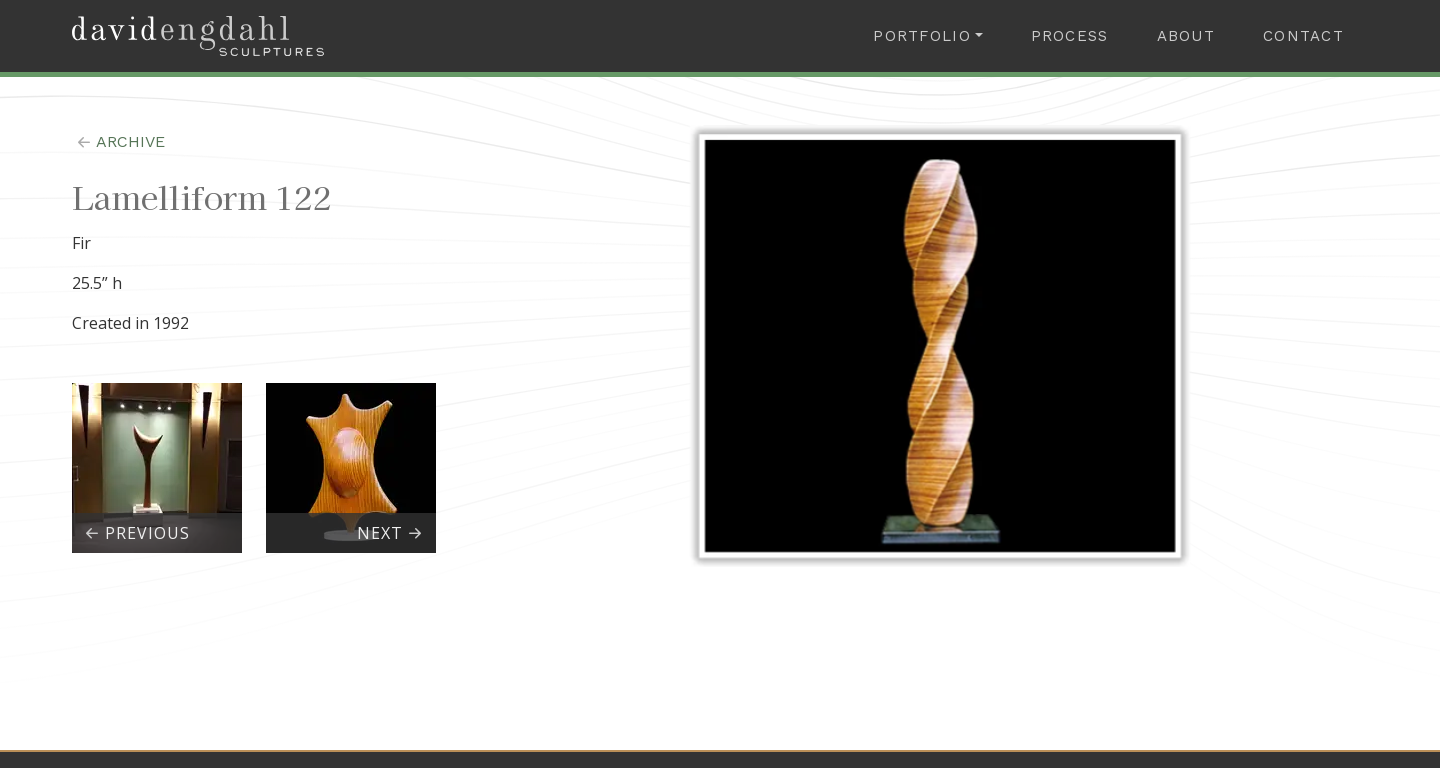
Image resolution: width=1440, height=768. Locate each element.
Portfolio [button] (922, 36)
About (1186, 36)
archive (118, 141)
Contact (1303, 36)
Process (1070, 36)
